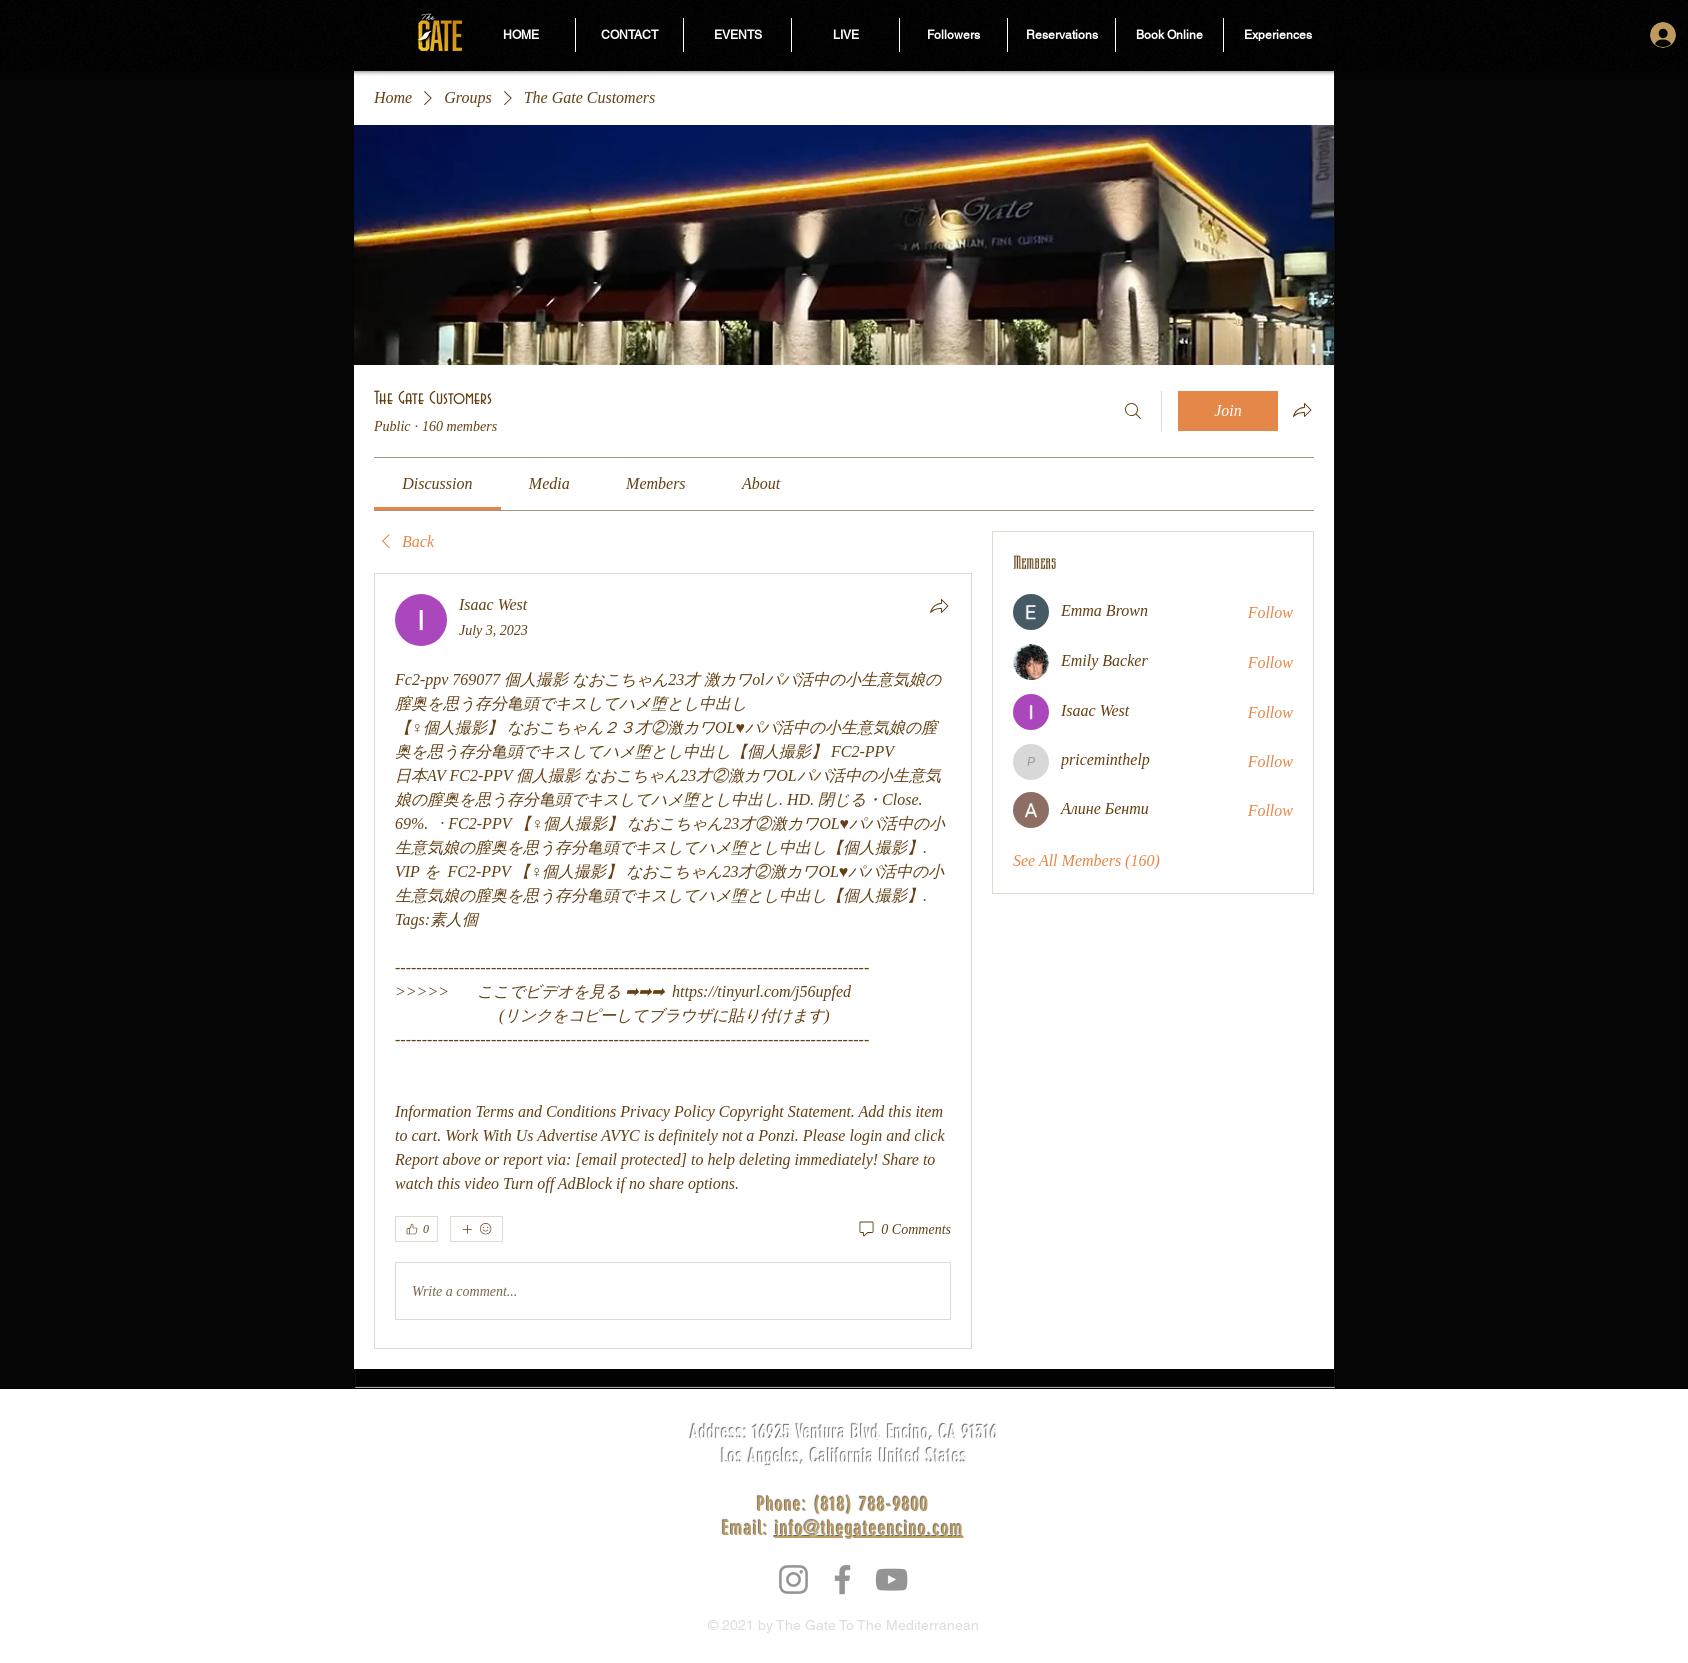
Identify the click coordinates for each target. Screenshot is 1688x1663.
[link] (437, 483)
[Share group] (1302, 410)
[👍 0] (416, 1229)
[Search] (1133, 411)
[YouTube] (891, 1579)
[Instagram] (793, 1579)
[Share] (939, 606)
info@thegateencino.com (869, 1528)
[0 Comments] (903, 1230)
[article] (673, 961)
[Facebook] (842, 1579)
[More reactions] (476, 1229)
